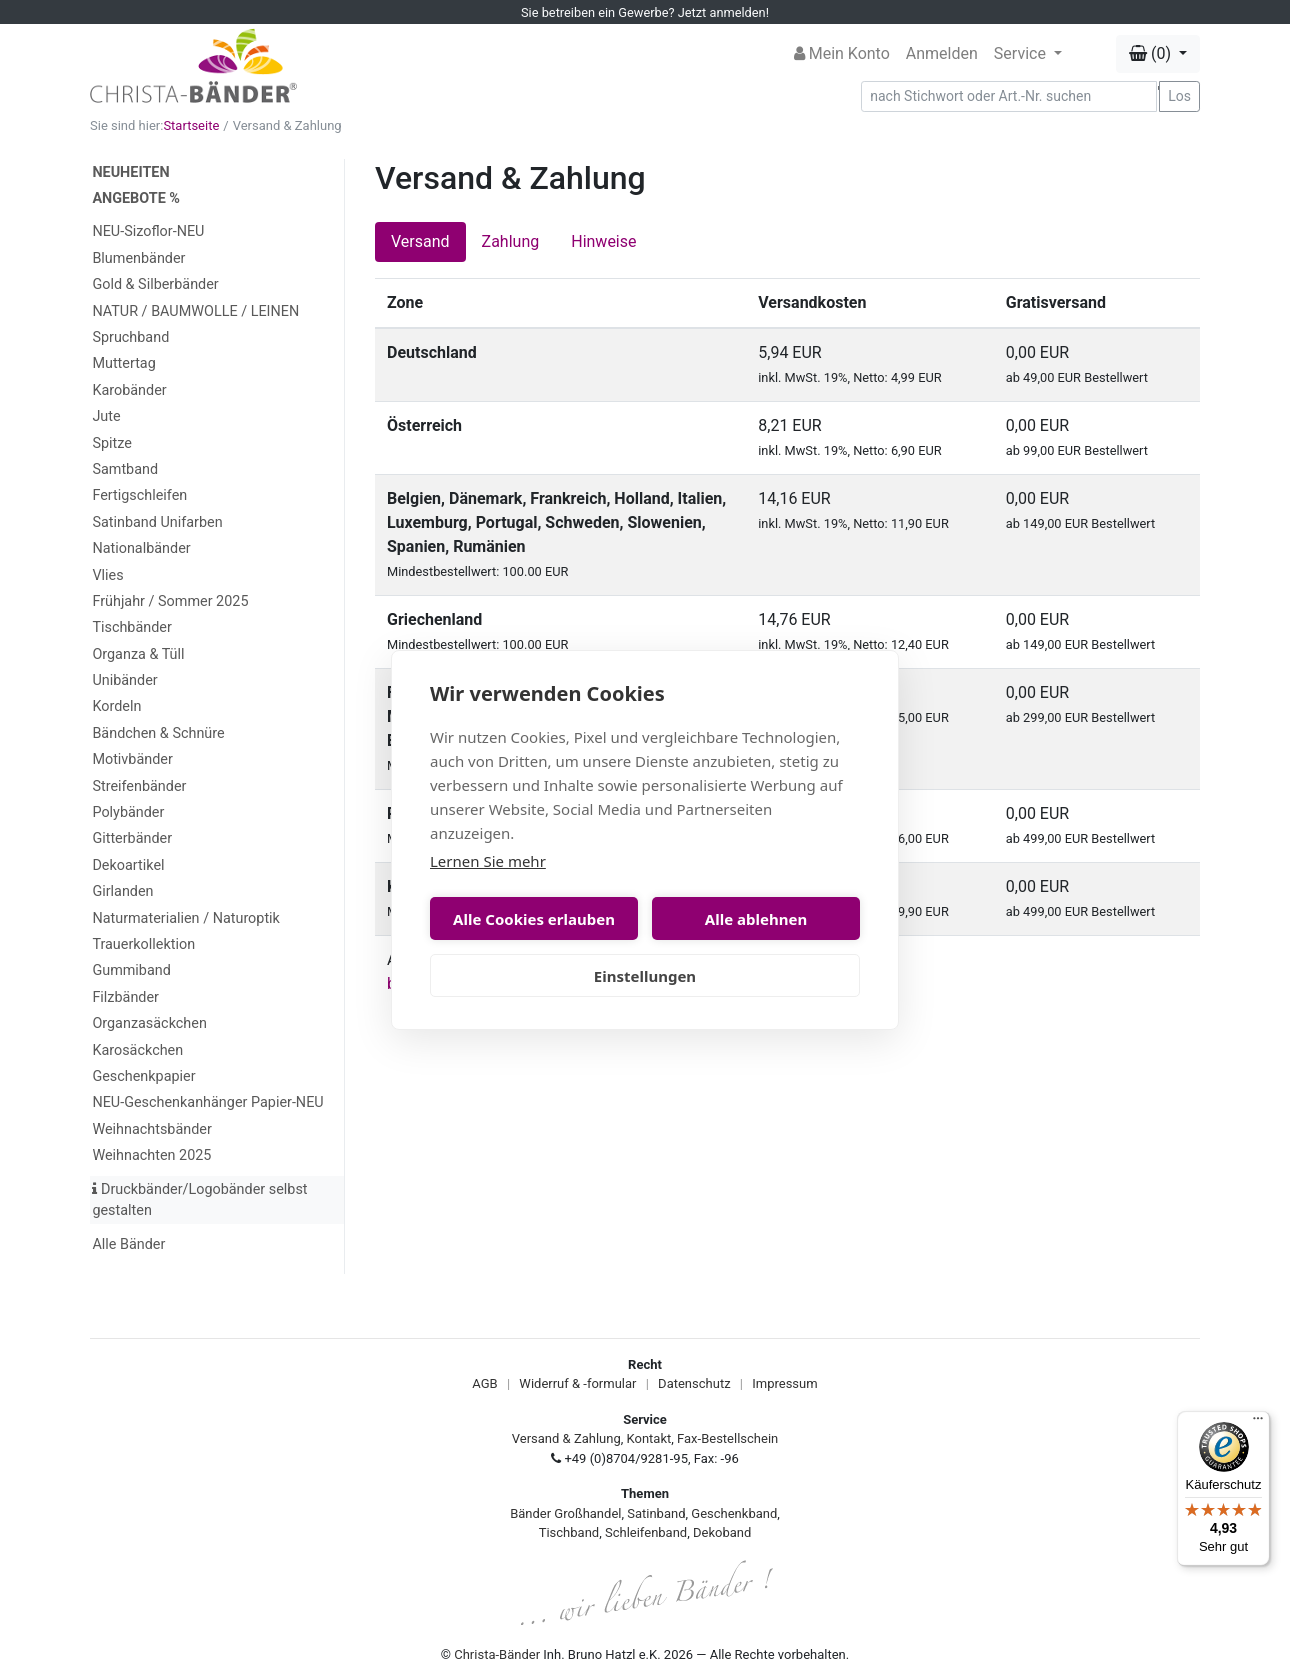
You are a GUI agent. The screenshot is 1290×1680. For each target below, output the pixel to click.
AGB (484, 1383)
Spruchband (130, 337)
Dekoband (722, 1532)
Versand (420, 241)
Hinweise (603, 241)
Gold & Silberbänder (155, 284)
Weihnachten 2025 (151, 1155)
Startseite (191, 125)
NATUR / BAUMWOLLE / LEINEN (195, 311)
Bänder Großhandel (565, 1513)
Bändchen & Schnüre (158, 733)
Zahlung (511, 241)
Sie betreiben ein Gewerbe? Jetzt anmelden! (645, 12)
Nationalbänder (141, 548)
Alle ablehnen (756, 919)
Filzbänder (125, 997)
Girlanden (122, 891)
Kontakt (649, 1438)
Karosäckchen (137, 1050)
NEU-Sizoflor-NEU (148, 231)
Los (1179, 96)
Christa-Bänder (497, 1654)
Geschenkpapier (143, 1076)
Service (1022, 53)
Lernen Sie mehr (488, 861)
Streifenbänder (139, 786)
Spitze (112, 443)
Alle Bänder (128, 1244)
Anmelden (942, 53)
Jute (106, 416)
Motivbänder (132, 759)
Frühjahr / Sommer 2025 (170, 601)
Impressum (784, 1383)
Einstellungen (645, 976)
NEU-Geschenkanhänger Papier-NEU (207, 1102)
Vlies (107, 575)
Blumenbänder (138, 258)
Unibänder (124, 680)
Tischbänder (131, 627)
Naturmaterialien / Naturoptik (186, 918)
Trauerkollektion (143, 944)
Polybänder (128, 812)
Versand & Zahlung (566, 1438)
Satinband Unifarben (157, 522)
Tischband (569, 1532)
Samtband (125, 469)
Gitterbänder (132, 838)
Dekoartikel (128, 865)
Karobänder (129, 390)
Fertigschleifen (139, 495)
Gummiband (131, 970)
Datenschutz (694, 1383)
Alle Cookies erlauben (534, 919)
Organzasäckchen (149, 1023)
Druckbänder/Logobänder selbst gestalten (199, 1200)
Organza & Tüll (138, 654)
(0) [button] (1152, 53)
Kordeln (116, 706)
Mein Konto (842, 53)
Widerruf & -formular (577, 1383)
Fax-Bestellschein (727, 1438)
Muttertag (123, 363)
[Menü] (1258, 1423)
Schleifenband (646, 1532)
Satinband (656, 1513)
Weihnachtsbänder (151, 1129)
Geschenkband (734, 1513)
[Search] (1009, 96)
